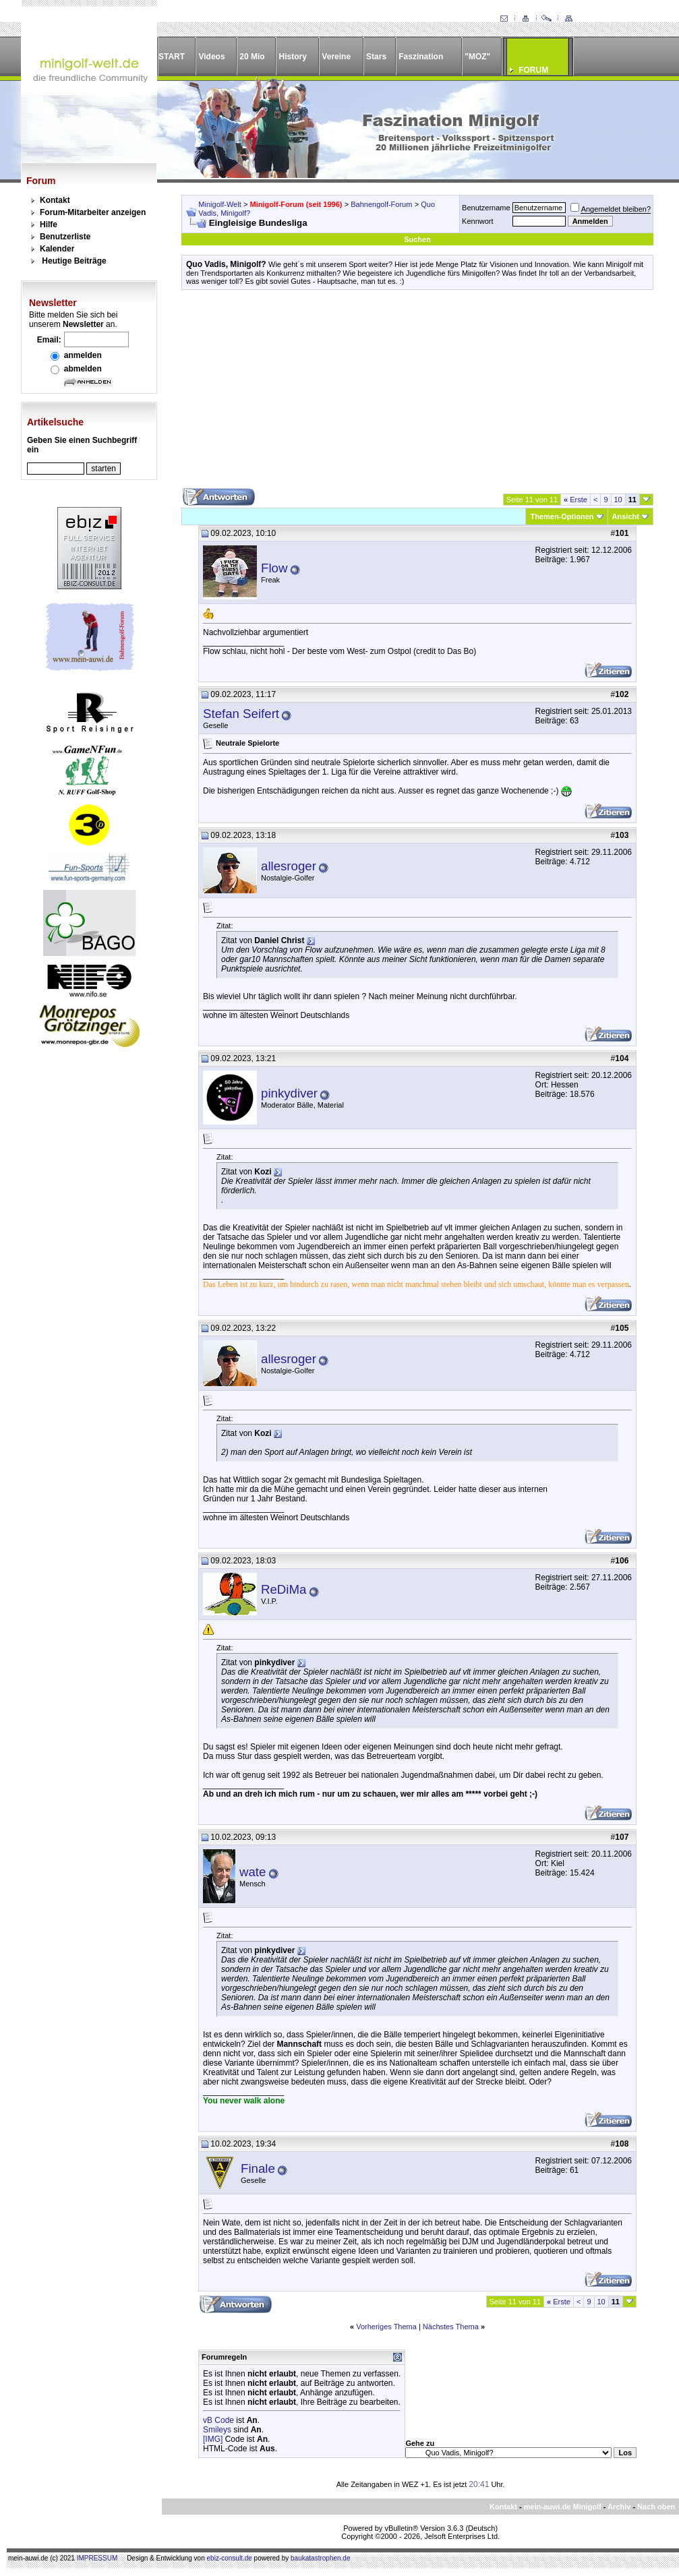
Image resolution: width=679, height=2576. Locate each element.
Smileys (217, 2429)
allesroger (288, 866)
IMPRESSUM (97, 2558)
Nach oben (656, 2507)
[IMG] (213, 2439)
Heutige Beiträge (74, 261)
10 (618, 500)
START (171, 56)
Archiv (619, 2507)
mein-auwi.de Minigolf (562, 2507)
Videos (211, 56)
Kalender (57, 248)
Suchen (417, 239)
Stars (376, 56)
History (293, 56)
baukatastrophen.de (320, 2558)
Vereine (336, 56)
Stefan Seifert (241, 714)
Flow (274, 568)
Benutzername (486, 208)
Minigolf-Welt (219, 204)
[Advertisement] (417, 393)
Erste (575, 500)
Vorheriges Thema (386, 2327)
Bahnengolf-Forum (381, 204)
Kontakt (55, 200)
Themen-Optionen (561, 516)
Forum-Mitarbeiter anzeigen (93, 212)
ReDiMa (283, 1589)
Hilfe (48, 224)
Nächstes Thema (451, 2327)
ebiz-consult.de (229, 2558)
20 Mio (251, 56)
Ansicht (625, 516)
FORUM (533, 70)
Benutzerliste (65, 236)
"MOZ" (477, 56)
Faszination (420, 56)
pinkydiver (289, 1093)
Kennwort (477, 221)
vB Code (218, 2420)
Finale (258, 2168)
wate (252, 1872)
